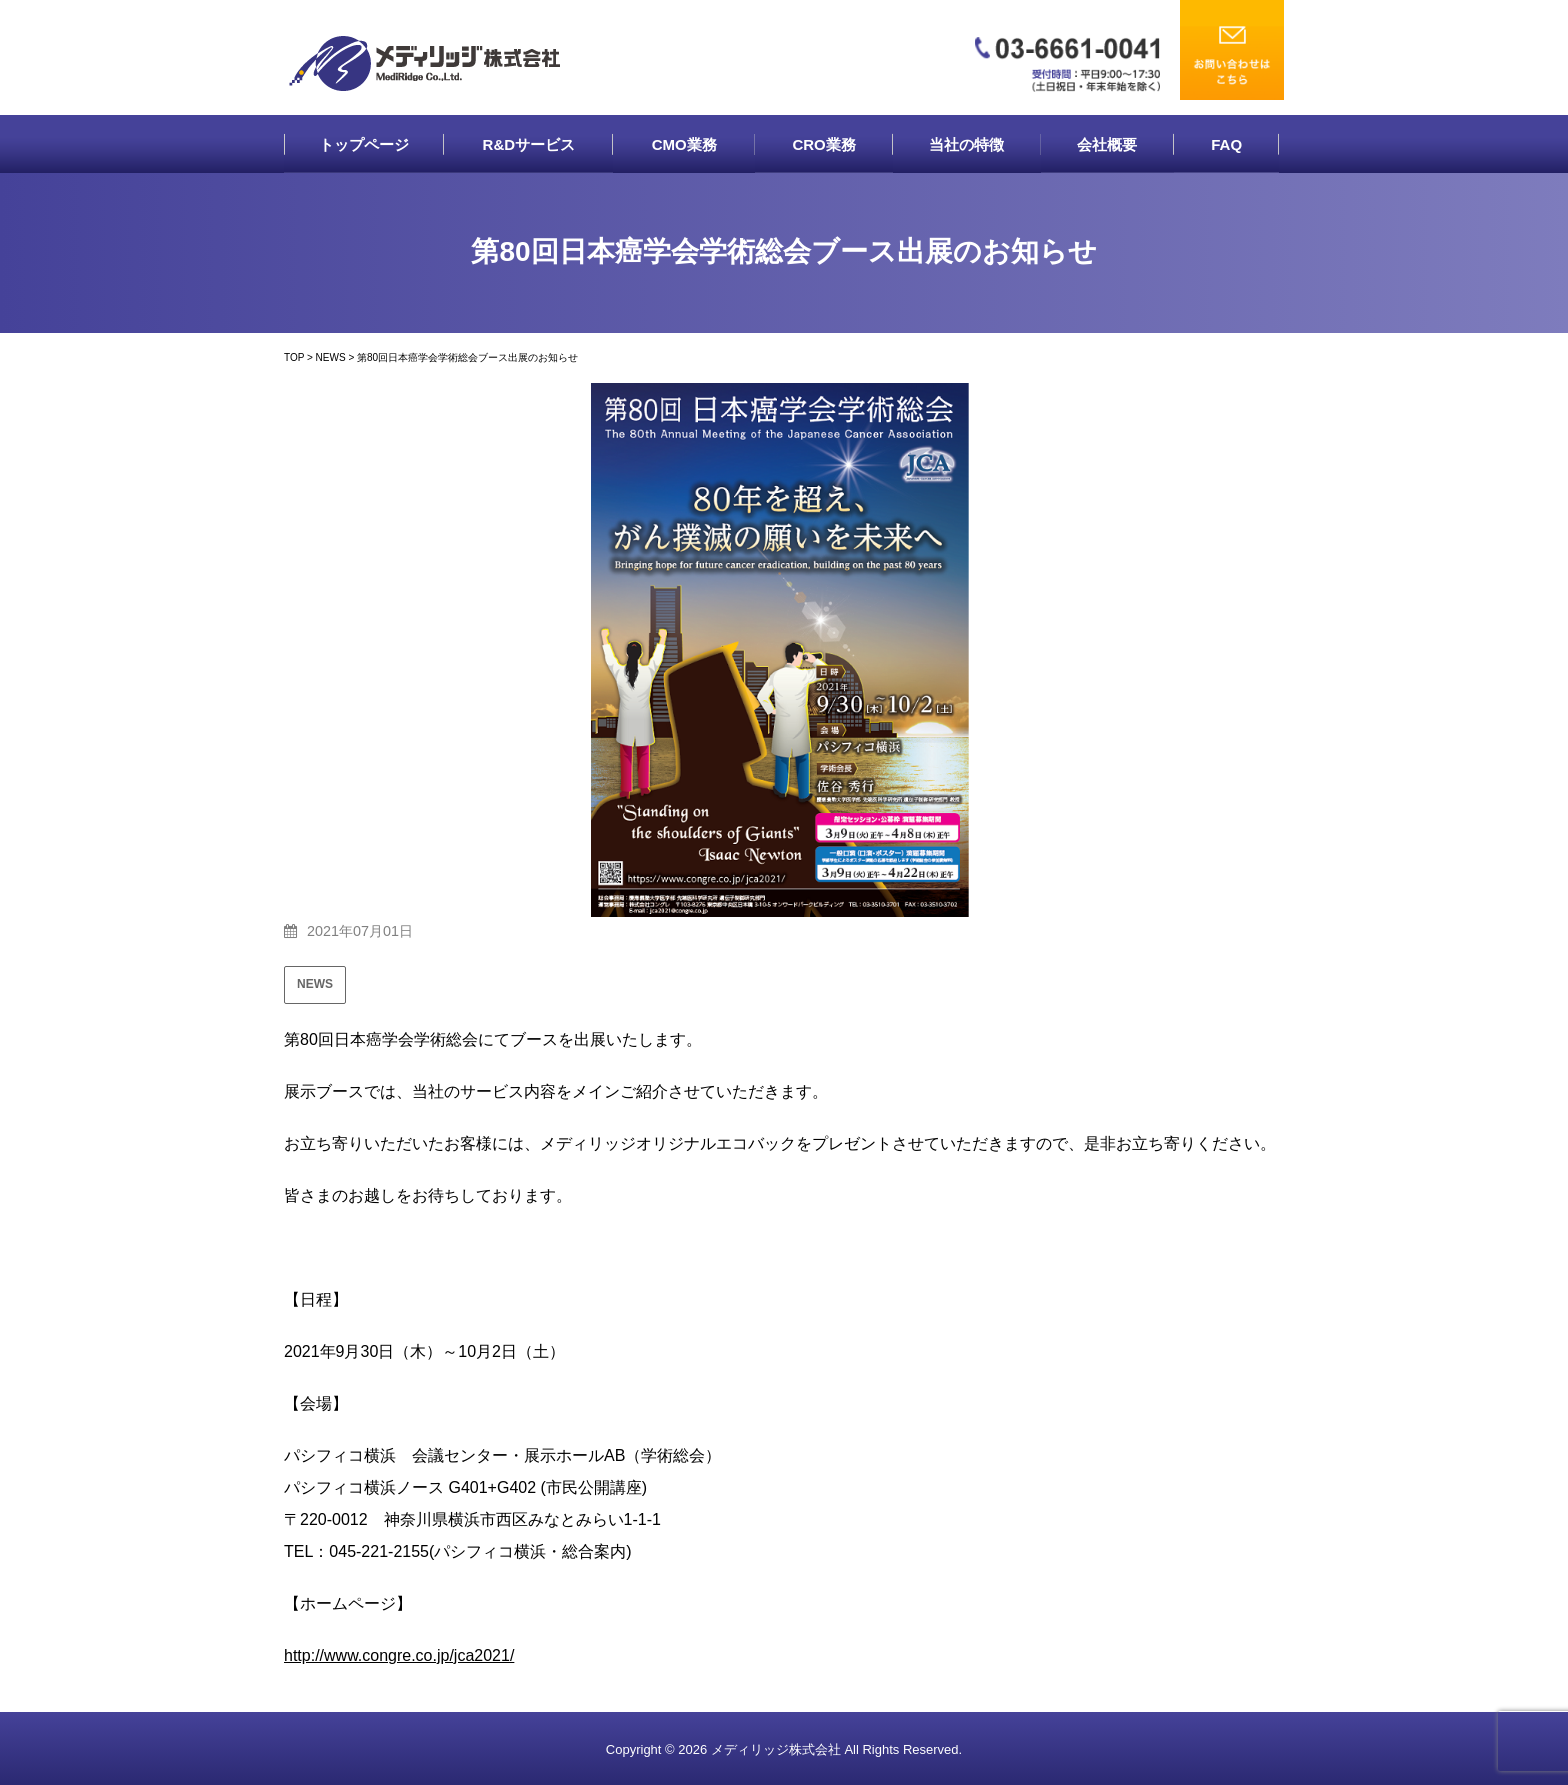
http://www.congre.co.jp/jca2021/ (399, 1655)
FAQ (1226, 144)
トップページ (364, 144)
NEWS (315, 984)
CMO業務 (684, 144)
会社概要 (1107, 144)
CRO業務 (823, 144)
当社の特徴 (966, 144)
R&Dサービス (529, 144)
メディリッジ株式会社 (776, 1749)
